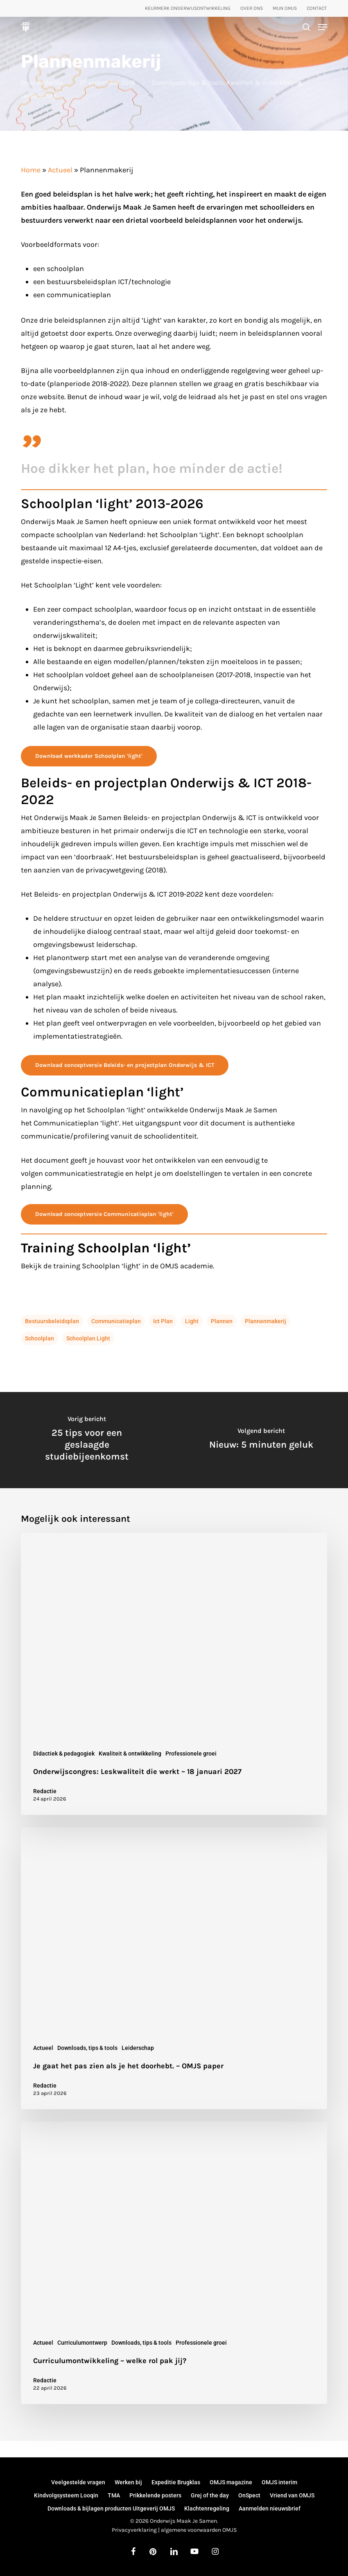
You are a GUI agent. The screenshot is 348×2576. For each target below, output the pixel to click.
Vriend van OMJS (292, 2495)
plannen (222, 1321)
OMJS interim (279, 2482)
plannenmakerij (265, 1321)
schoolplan (39, 1338)
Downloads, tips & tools (188, 82)
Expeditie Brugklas (175, 2482)
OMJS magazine (231, 2482)
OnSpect (249, 2495)
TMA (114, 2495)
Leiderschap (38, 95)
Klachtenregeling (206, 2508)
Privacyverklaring (134, 2529)
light (192, 1321)
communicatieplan (116, 1321)
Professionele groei (191, 1753)
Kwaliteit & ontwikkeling (264, 82)
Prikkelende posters (155, 2495)
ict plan (163, 1321)
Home (31, 169)
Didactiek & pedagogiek (64, 1753)
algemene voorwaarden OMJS (199, 2529)
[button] (322, 27)
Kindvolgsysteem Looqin (66, 2495)
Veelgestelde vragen (78, 2482)
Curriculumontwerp (82, 2342)
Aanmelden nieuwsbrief (270, 2508)
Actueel (60, 169)
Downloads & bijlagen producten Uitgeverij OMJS (111, 2508)
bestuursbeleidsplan (52, 1321)
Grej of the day (210, 2495)
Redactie (50, 82)
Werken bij (128, 2482)
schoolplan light (88, 1338)
